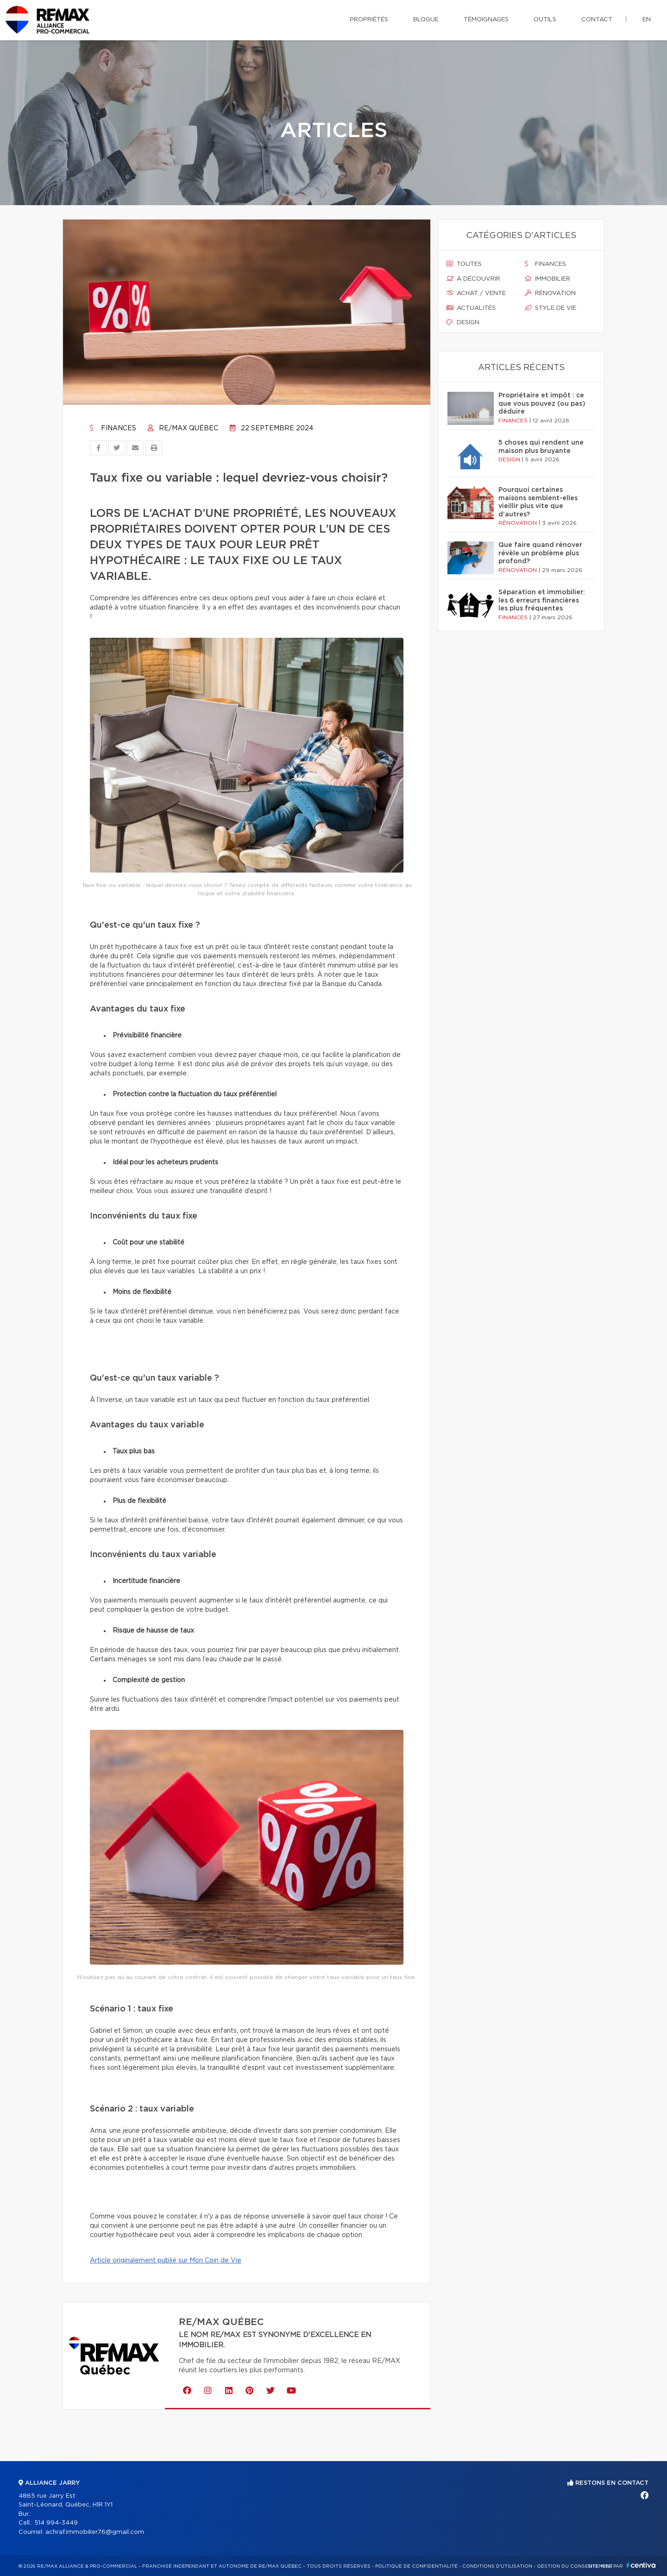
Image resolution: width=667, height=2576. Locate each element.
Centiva (641, 2565)
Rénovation (550, 293)
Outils (545, 20)
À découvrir (473, 279)
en (646, 20)
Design (463, 322)
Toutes (464, 264)
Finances (113, 428)
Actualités (471, 308)
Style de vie (550, 308)
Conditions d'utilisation (497, 2566)
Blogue (426, 20)
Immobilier (547, 279)
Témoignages (486, 20)
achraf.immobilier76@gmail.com (94, 2532)
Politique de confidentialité (416, 2566)
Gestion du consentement (575, 2566)
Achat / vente (476, 293)
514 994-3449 (56, 2523)
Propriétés (369, 20)
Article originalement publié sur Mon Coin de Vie (165, 2260)
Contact (596, 20)
